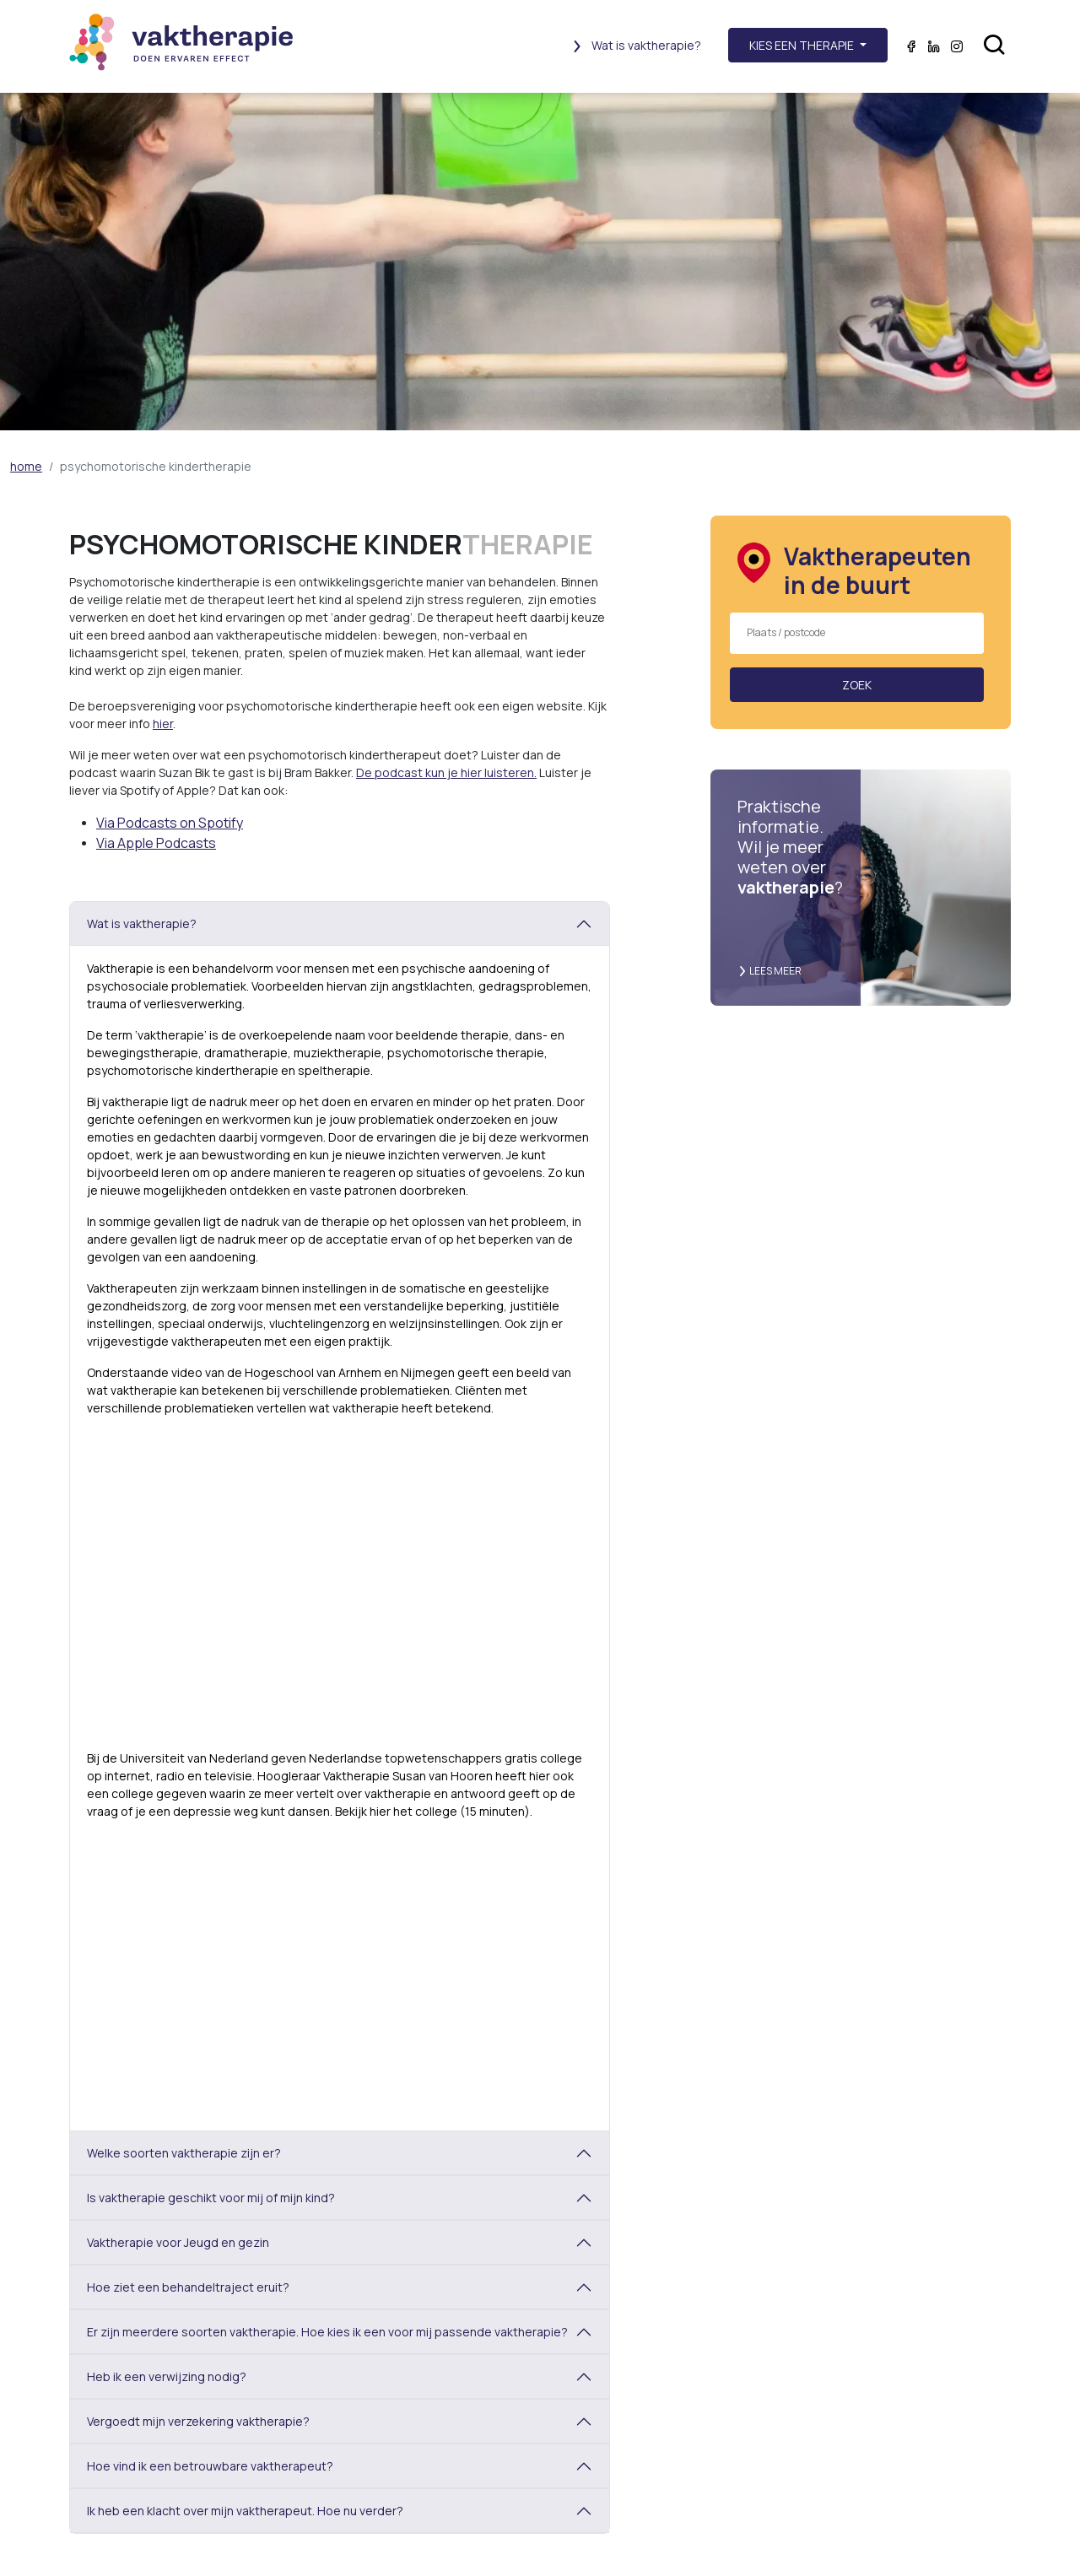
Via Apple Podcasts (156, 843)
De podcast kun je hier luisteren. (446, 772)
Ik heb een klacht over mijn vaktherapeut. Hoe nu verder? (245, 2511)
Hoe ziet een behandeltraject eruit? (188, 2287)
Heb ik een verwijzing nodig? (166, 2376)
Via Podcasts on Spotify (169, 822)
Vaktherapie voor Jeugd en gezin (178, 2242)
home (26, 466)
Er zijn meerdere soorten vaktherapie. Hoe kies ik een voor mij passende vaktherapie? (327, 2332)
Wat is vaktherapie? (636, 45)
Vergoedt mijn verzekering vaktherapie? (198, 2421)
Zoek (857, 685)
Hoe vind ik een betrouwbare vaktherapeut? (210, 2466)
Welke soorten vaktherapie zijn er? (184, 2153)
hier (163, 724)
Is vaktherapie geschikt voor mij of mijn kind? (211, 2198)
